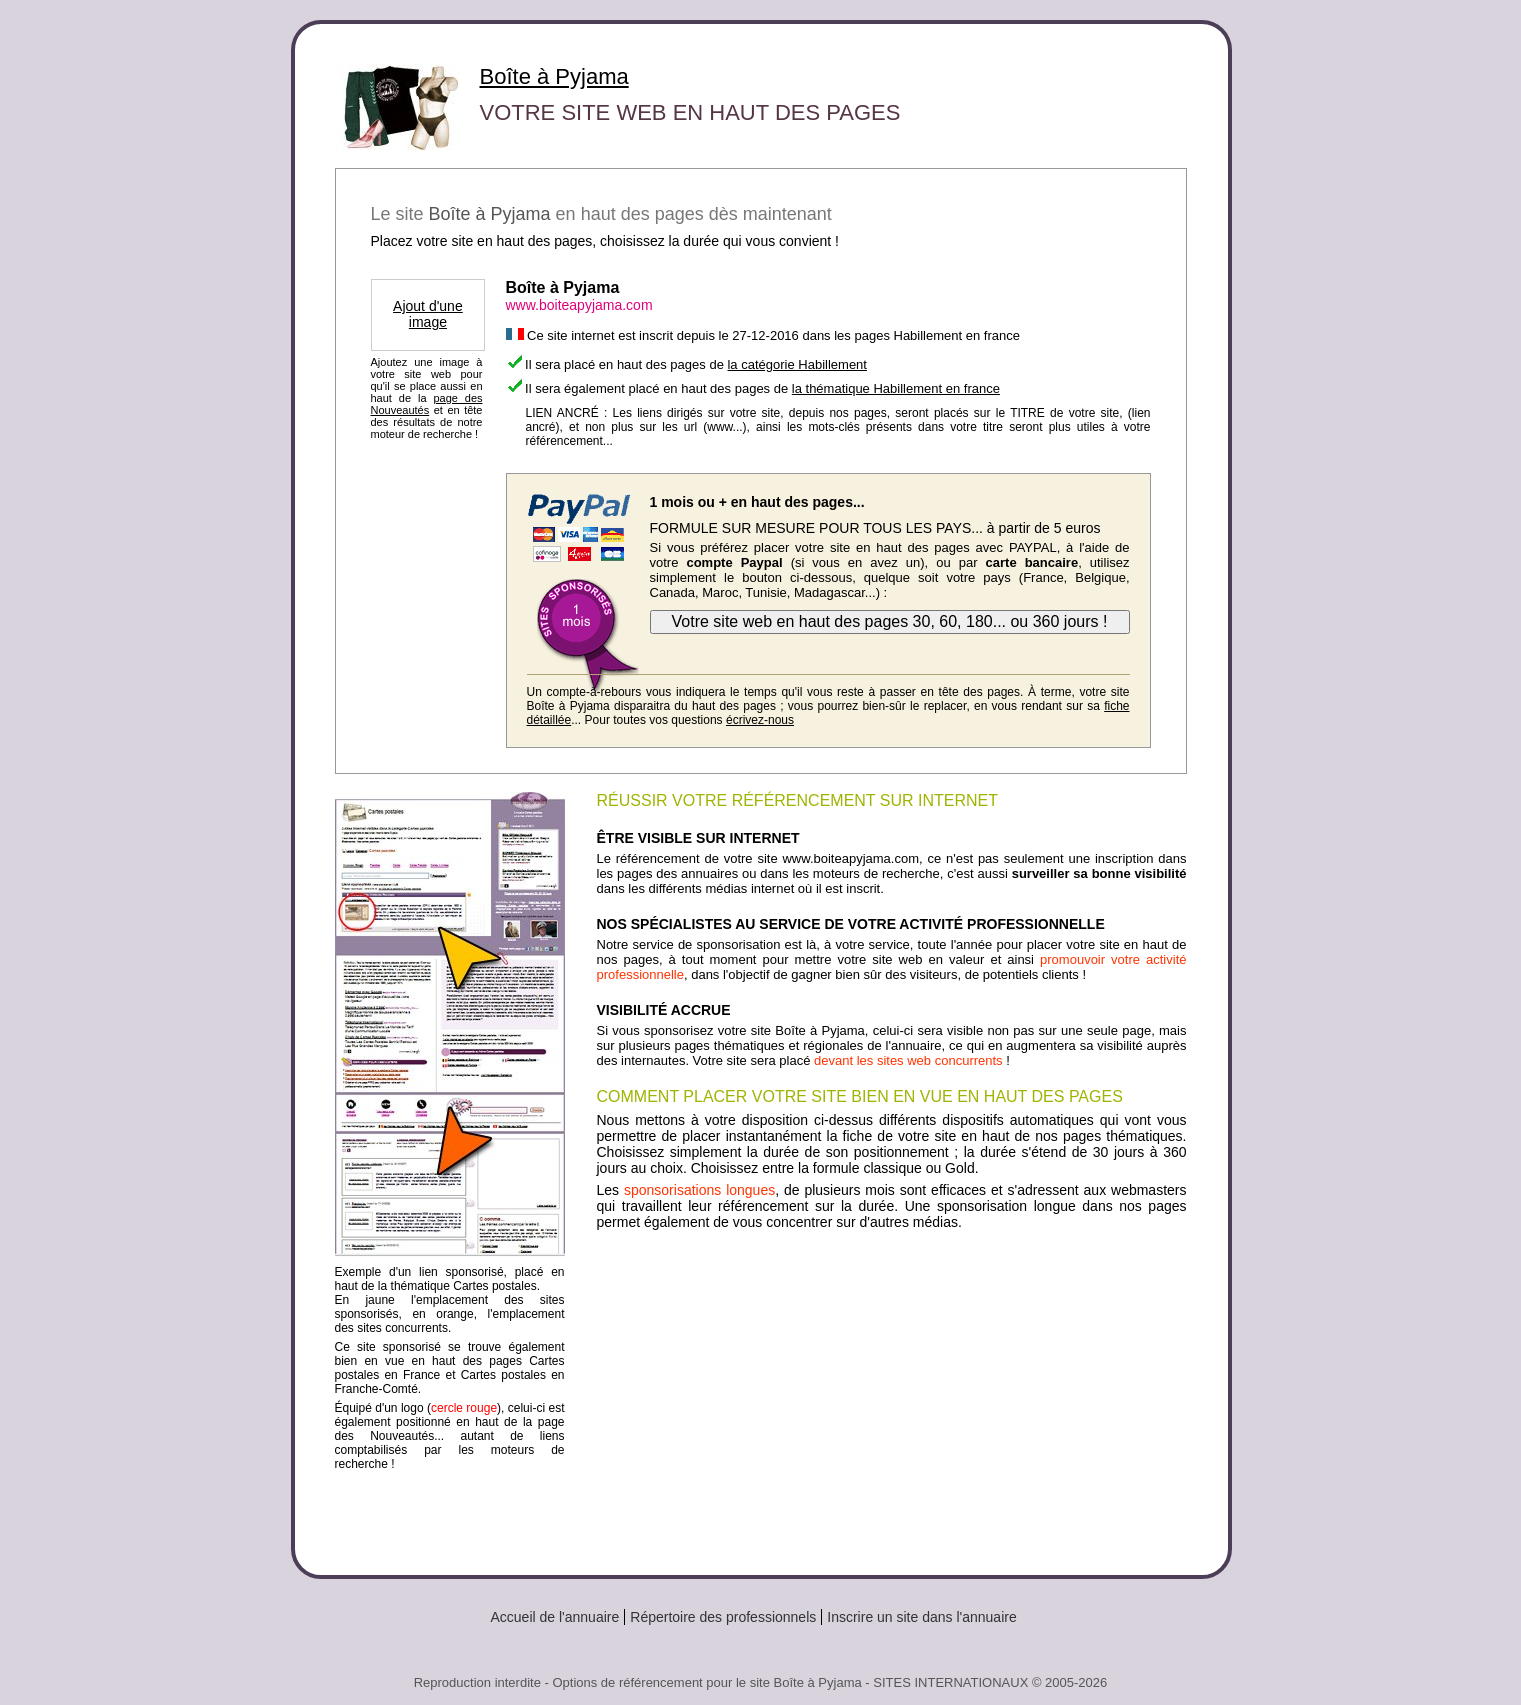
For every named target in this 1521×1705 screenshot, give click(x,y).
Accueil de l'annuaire (555, 1617)
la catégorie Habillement (796, 364)
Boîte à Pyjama (554, 76)
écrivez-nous (760, 720)
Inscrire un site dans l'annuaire (921, 1617)
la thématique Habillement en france (896, 388)
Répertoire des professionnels (723, 1617)
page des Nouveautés (427, 404)
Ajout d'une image (428, 314)
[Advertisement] (892, 1395)
